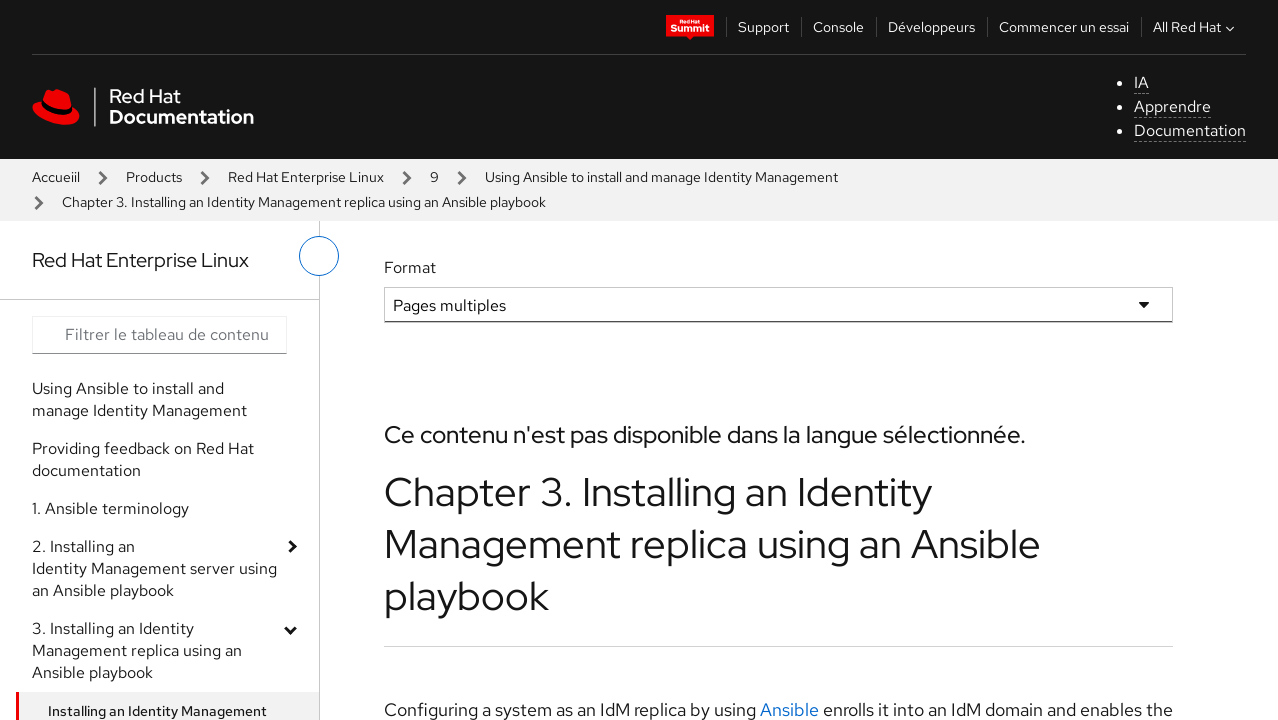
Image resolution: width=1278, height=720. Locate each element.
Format (410, 267)
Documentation (1190, 130)
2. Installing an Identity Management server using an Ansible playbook (154, 568)
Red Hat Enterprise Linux (306, 177)
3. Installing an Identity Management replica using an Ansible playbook (137, 650)
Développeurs (931, 27)
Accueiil (56, 177)
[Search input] (159, 335)
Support (763, 27)
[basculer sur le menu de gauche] (319, 256)
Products (154, 177)
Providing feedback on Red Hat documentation (143, 459)
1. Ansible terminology (110, 508)
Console (838, 27)
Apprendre (1172, 106)
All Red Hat (1196, 27)
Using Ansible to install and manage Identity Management (661, 177)
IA (1141, 82)
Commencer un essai (1064, 27)
